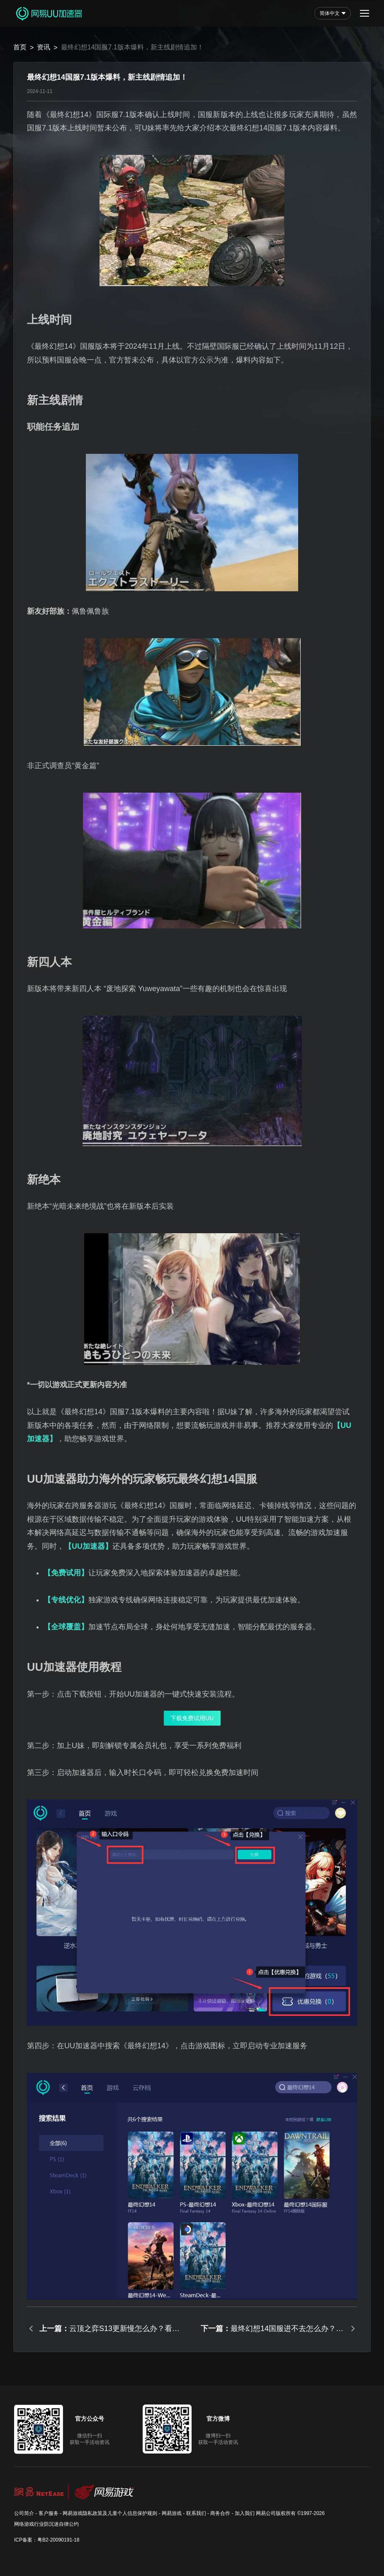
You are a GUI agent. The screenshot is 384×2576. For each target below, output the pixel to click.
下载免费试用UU (192, 1718)
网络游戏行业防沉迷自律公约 (46, 2524)
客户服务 (48, 2513)
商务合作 (220, 2513)
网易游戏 (172, 2513)
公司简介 (24, 2513)
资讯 (43, 47)
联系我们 (196, 2513)
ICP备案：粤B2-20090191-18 (46, 2540)
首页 (20, 47)
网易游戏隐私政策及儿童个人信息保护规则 (110, 2513)
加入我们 (245, 2513)
